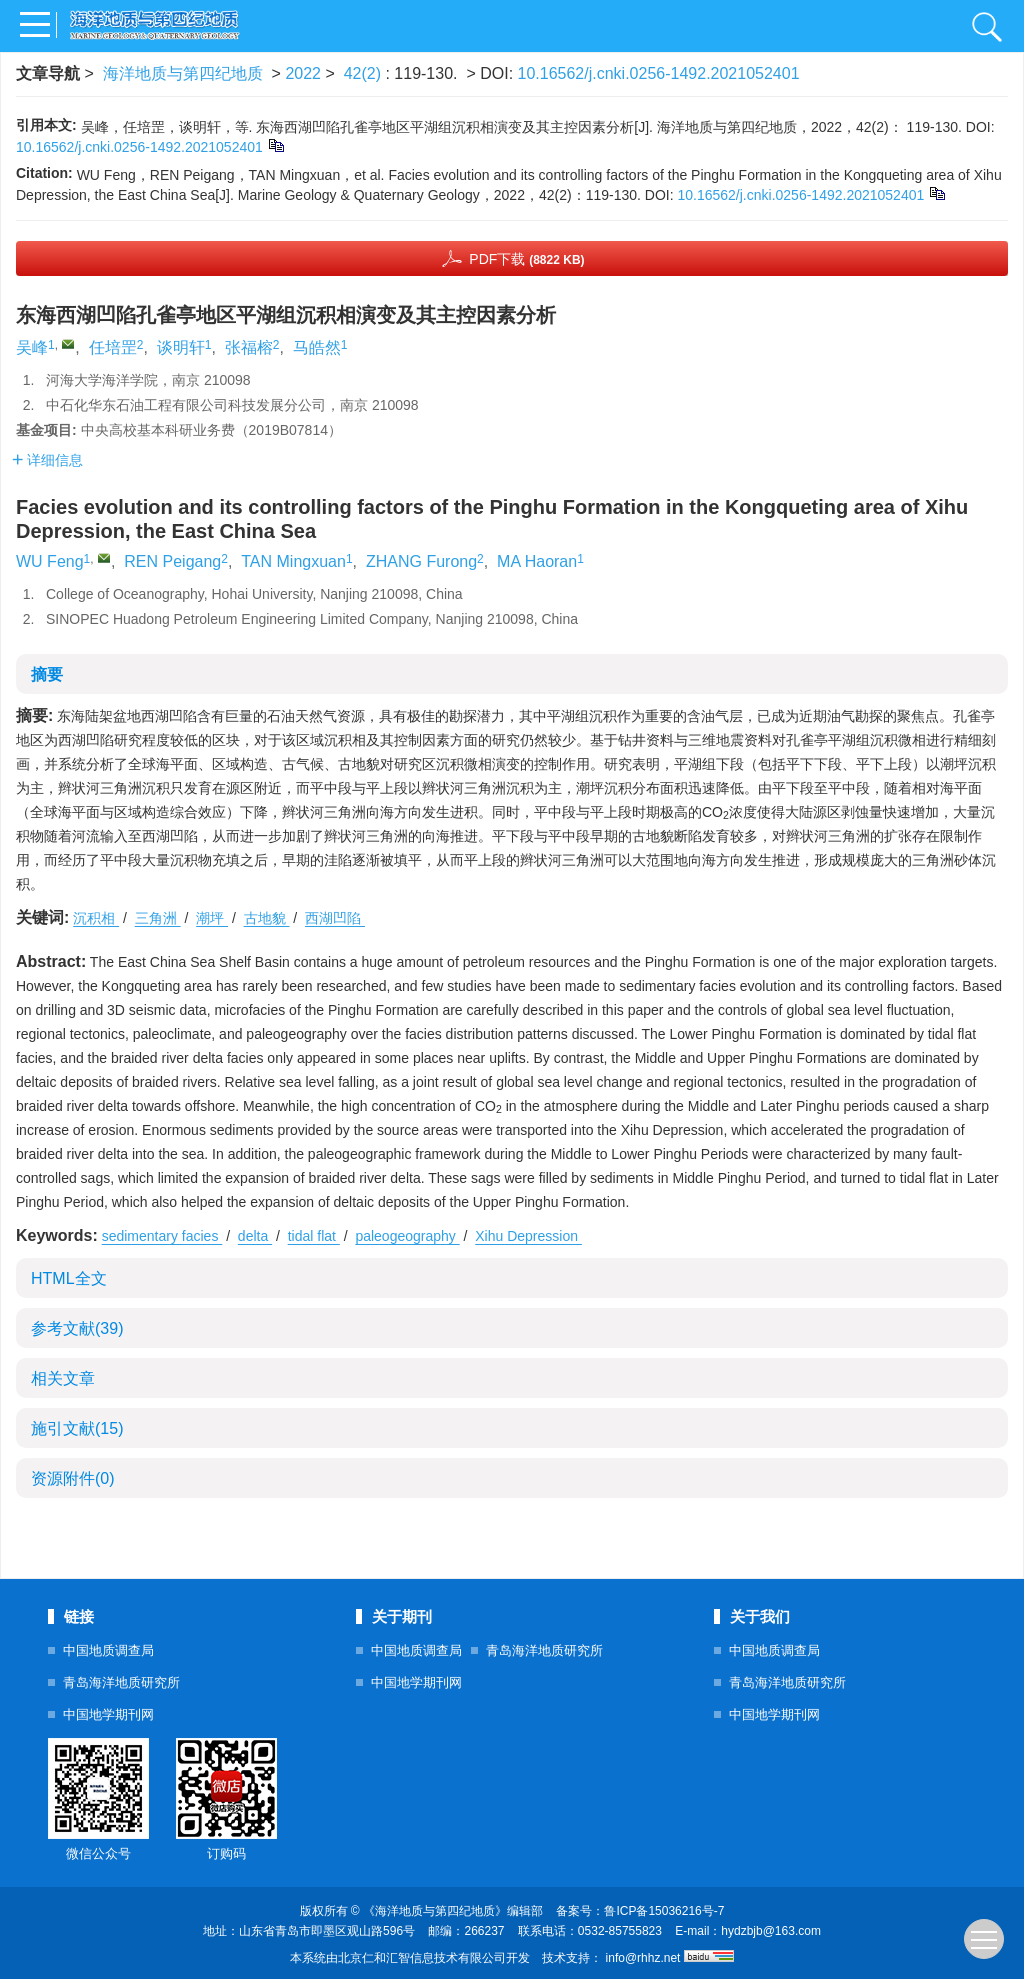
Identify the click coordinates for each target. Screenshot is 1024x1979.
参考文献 (77, 1328)
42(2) (365, 73)
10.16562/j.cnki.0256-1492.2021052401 (659, 73)
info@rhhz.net (643, 1958)
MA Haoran (537, 561)
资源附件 (73, 1478)
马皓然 (317, 347)
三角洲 (158, 918)
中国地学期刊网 (108, 1714)
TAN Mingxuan (293, 561)
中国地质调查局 (108, 1650)
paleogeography (407, 1236)
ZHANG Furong (421, 561)
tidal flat (314, 1236)
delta (255, 1236)
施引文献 (77, 1428)
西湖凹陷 (335, 918)
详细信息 (47, 460)
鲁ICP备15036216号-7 (664, 1911)
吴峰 (32, 347)
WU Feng (50, 561)
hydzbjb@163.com (771, 1931)
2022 (303, 73)
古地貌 (267, 918)
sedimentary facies (162, 1236)
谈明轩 (181, 347)
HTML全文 (69, 1278)
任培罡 (113, 347)
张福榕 (249, 347)
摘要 (47, 674)
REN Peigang (172, 561)
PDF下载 (526, 259)
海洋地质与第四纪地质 (183, 73)
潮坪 (212, 918)
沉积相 (96, 918)
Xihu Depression (528, 1236)
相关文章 (63, 1378)
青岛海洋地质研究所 (121, 1682)
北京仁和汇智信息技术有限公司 (422, 1958)
